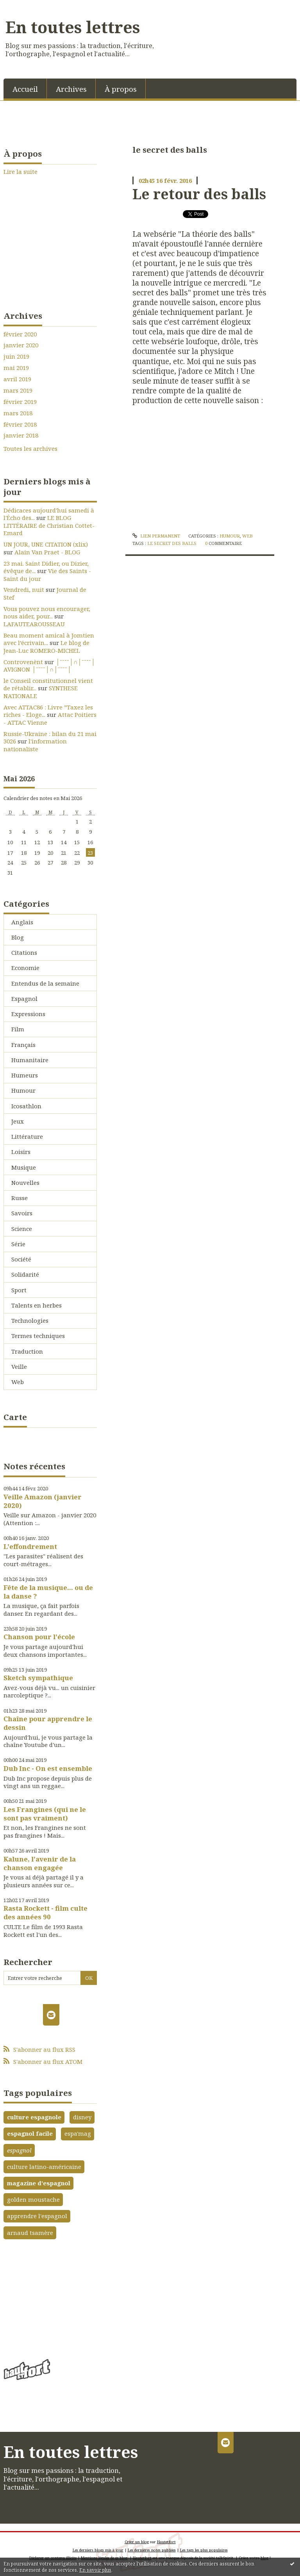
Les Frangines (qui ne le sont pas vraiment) (45, 1813)
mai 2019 (16, 368)
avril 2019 (17, 379)
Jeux (17, 1121)
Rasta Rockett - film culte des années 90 (46, 1912)
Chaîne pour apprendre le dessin (48, 1723)
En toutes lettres (72, 27)
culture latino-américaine (44, 2166)
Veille (19, 1366)
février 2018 (20, 424)
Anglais (22, 922)
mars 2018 (18, 413)
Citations (24, 952)
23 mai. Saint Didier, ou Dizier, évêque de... (46, 567)
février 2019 (20, 402)
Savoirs (21, 1213)
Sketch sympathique (38, 1677)
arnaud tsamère (30, 2233)
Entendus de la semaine (45, 983)
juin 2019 (16, 356)
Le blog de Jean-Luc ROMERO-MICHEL (46, 646)
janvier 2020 (21, 345)
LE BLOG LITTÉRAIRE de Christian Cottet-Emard (49, 525)
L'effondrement (30, 1546)
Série (18, 1244)
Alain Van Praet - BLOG (47, 552)
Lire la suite (21, 171)
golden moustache (33, 2199)
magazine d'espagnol (38, 2183)
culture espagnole (34, 2117)
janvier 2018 (21, 435)
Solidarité (25, 1274)
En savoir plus (95, 2570)
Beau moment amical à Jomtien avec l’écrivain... (49, 639)
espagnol (19, 2150)
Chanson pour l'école (39, 1636)
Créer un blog (137, 2541)
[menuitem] (25, 88)
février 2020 (20, 334)
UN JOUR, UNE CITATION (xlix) (46, 544)
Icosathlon (26, 1106)
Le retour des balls (199, 193)
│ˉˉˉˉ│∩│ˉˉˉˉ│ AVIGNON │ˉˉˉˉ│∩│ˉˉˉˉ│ (49, 665)
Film (17, 1029)
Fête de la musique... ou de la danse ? (48, 1592)
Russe (19, 1198)
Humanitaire (29, 1060)
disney (82, 2117)
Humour (23, 1090)
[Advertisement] (50, 2297)
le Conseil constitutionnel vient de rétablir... (48, 684)
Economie (25, 968)
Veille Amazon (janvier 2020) (43, 1501)
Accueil (25, 89)
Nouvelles (25, 1182)
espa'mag (77, 2133)
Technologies (29, 1320)
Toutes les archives (30, 448)
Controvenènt (23, 662)
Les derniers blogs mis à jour (98, 2550)
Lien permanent (156, 536)
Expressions (28, 1014)
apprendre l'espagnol (37, 2216)
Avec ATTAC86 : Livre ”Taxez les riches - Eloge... (48, 711)
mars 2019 (18, 390)
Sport (19, 1290)
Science (21, 1229)
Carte (15, 1416)
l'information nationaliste (35, 745)
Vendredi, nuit (24, 589)
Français (23, 1045)
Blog (17, 937)
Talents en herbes (36, 1305)
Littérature (27, 1136)
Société (21, 1259)
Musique (23, 1167)
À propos (121, 89)
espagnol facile (30, 2133)
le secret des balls (171, 543)
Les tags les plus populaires (204, 2550)
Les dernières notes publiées (152, 2550)
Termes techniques (38, 1336)
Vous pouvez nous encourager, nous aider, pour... (47, 612)
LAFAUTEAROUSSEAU (34, 624)
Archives (71, 89)
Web (17, 1382)
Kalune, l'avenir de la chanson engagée (40, 1863)
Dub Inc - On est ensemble (48, 1768)
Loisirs (20, 1152)
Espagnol (24, 998)
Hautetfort (166, 2541)
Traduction (27, 1351)
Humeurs (24, 1075)
